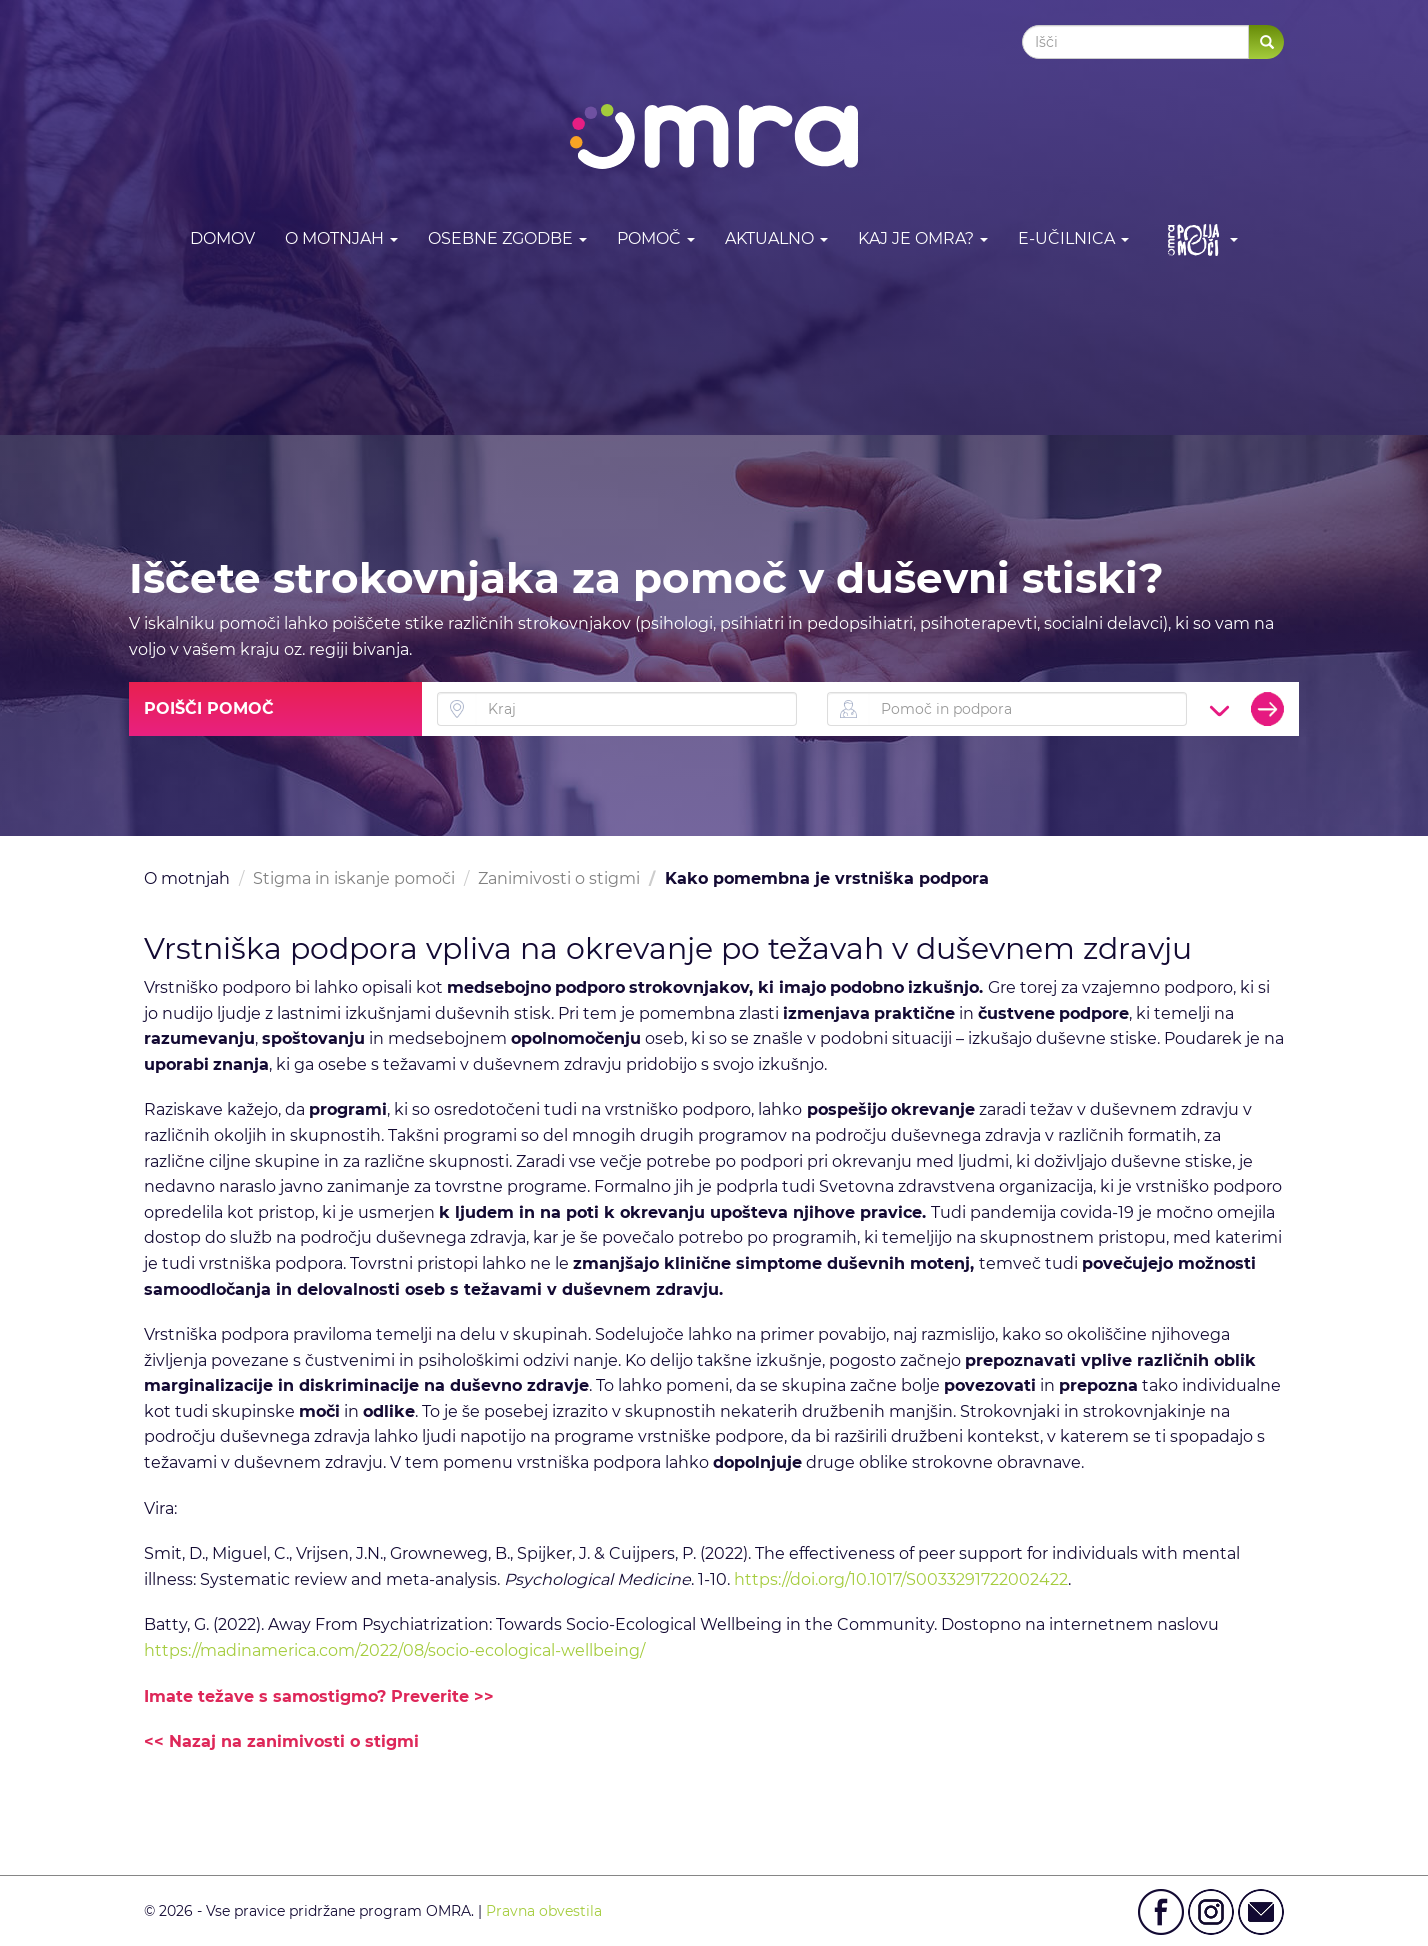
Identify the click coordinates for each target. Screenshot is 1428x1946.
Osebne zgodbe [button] (507, 238)
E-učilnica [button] (1073, 238)
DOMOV (222, 238)
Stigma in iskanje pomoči (354, 878)
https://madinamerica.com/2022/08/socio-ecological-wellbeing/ (394, 1650)
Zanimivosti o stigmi (559, 878)
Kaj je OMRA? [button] (923, 238)
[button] (1198, 239)
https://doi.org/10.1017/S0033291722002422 (901, 1579)
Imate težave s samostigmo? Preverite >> (319, 1696)
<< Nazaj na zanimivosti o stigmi (281, 1741)
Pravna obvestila (544, 1911)
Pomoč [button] (656, 238)
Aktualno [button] (776, 238)
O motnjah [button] (341, 238)
